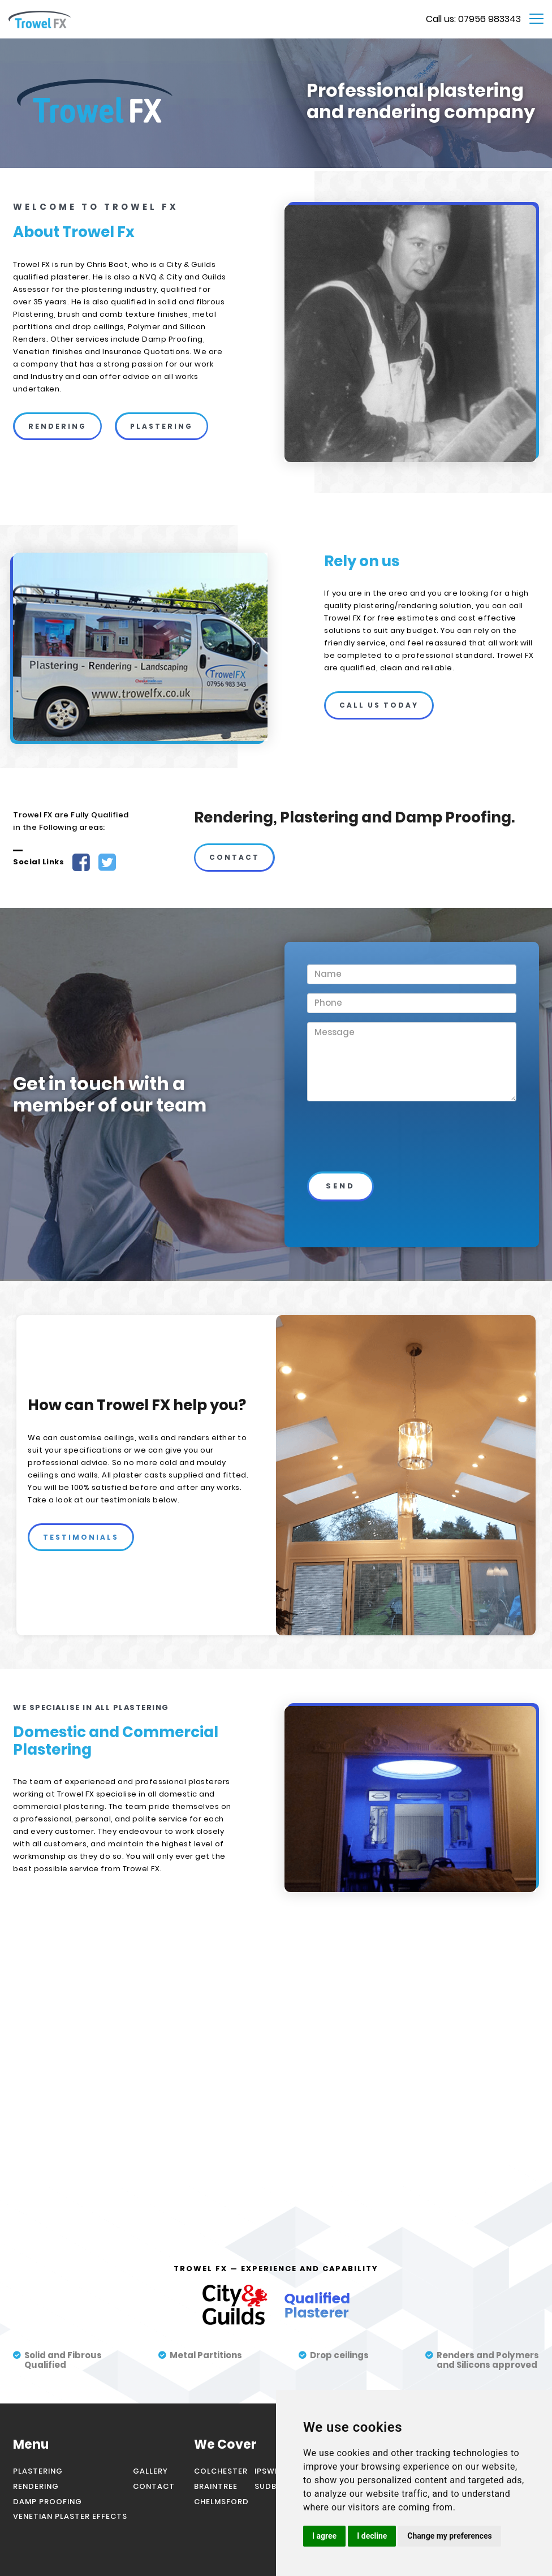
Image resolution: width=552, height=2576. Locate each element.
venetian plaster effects (70, 2516)
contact (234, 857)
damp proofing (47, 2501)
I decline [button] (372, 2535)
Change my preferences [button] (449, 2535)
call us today (379, 705)
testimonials (81, 1537)
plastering (161, 426)
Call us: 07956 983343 (473, 18)
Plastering (38, 2471)
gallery (150, 2471)
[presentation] (381, 1150)
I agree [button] (324, 2535)
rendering (57, 426)
